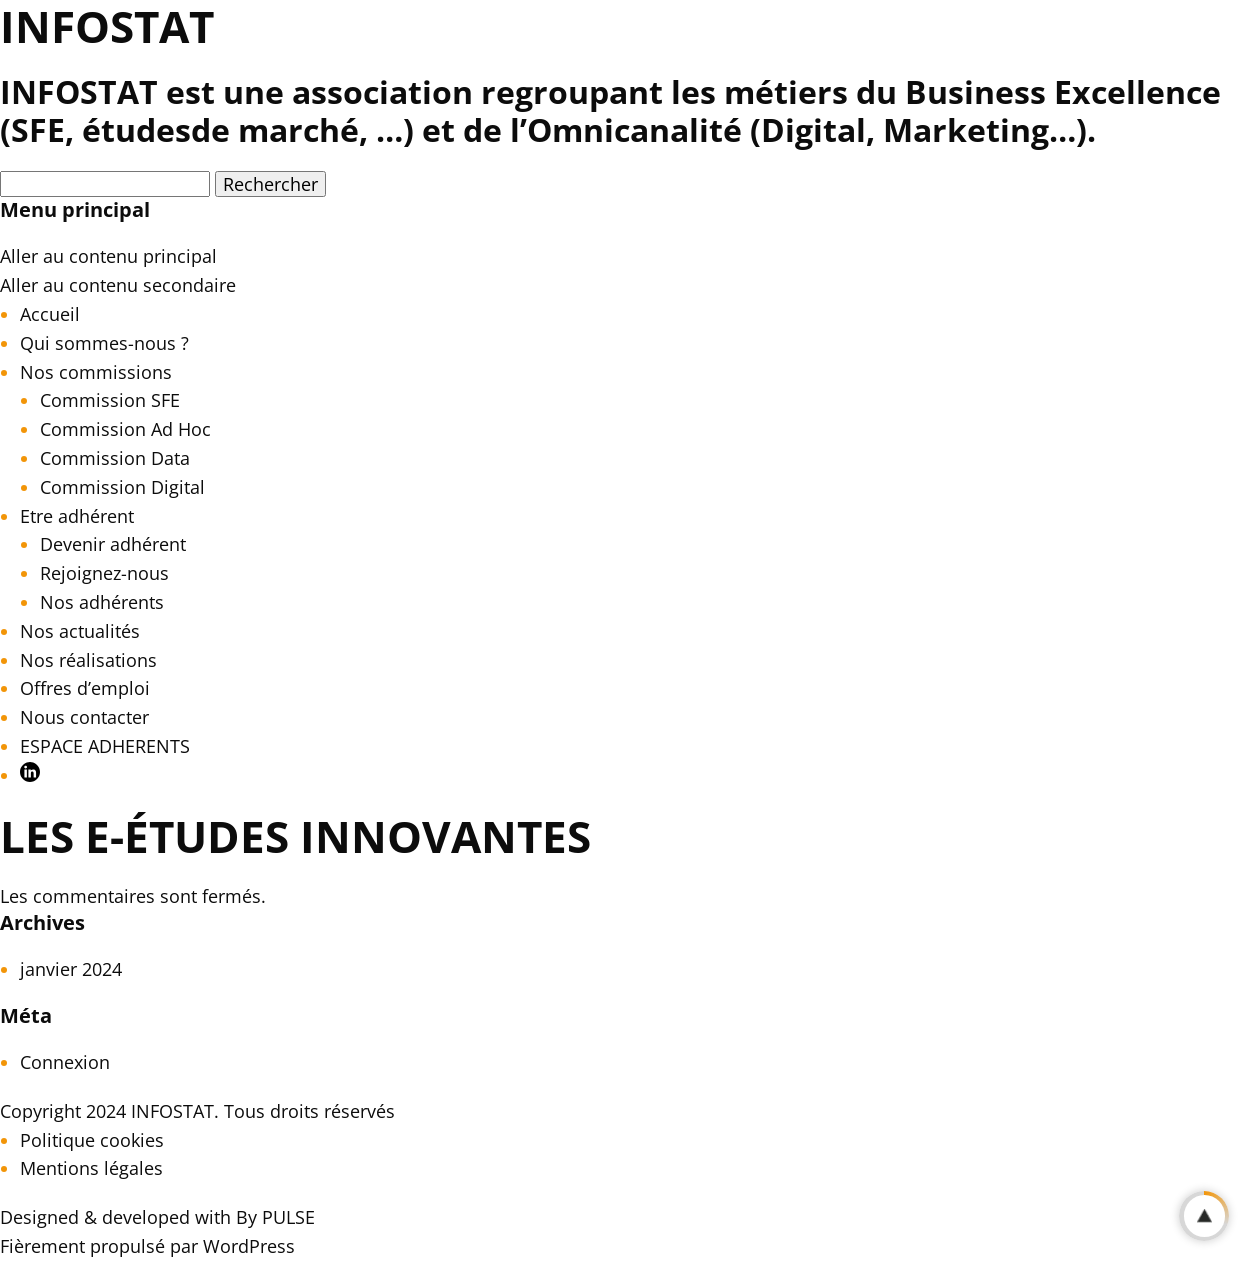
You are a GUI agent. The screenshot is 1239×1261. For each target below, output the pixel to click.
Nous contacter (84, 717)
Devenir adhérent (113, 544)
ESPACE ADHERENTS (105, 746)
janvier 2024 (71, 969)
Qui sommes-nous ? (104, 343)
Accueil (50, 314)
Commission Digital (122, 487)
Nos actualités (80, 631)
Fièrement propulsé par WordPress (147, 1246)
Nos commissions (96, 372)
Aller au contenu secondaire (118, 285)
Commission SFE (110, 400)
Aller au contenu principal (108, 256)
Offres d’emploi (85, 688)
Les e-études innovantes (295, 836)
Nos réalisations (88, 660)
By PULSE (275, 1217)
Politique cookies (92, 1140)
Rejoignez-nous (104, 573)
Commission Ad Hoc (125, 429)
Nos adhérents (102, 602)
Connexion (65, 1062)
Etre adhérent (77, 516)
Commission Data (115, 458)
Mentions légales (91, 1168)
